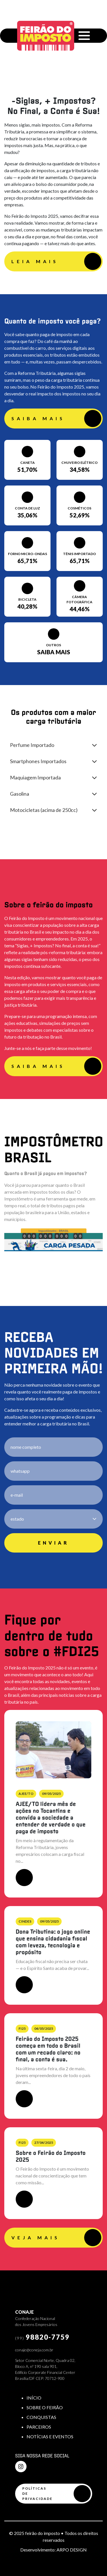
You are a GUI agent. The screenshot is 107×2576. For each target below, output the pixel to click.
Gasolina (19, 794)
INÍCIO (34, 2397)
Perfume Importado (32, 745)
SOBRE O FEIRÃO (45, 2407)
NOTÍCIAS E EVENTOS (50, 2436)
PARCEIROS (39, 2426)
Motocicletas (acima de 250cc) (44, 810)
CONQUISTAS (41, 2417)
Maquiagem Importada (35, 777)
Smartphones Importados (38, 761)
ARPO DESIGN (71, 2549)
